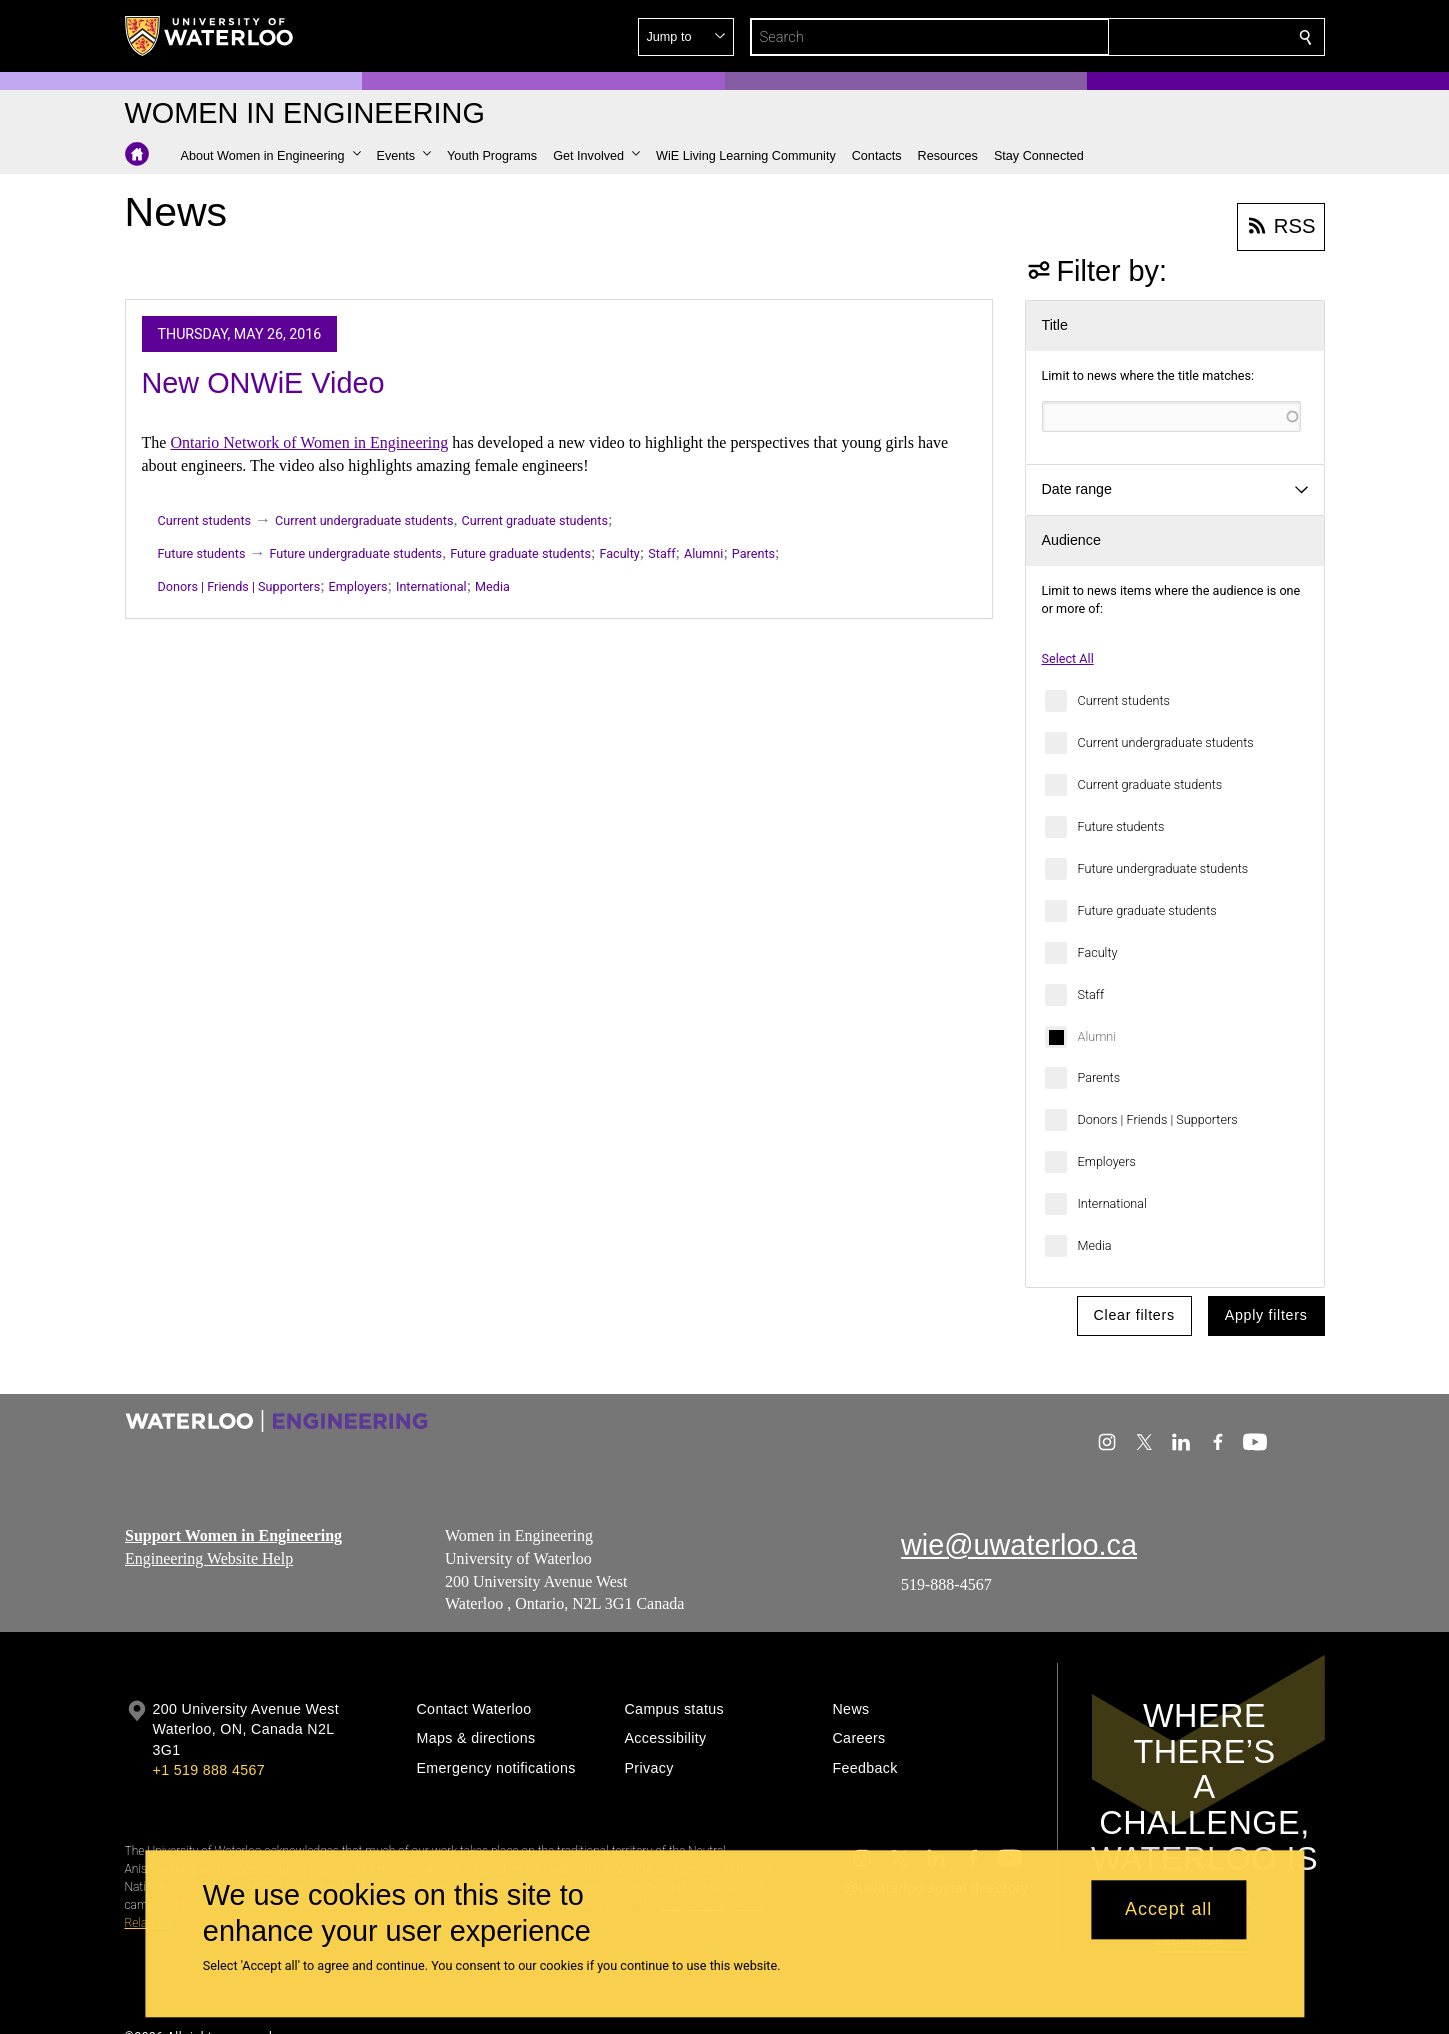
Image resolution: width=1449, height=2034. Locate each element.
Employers (1107, 1161)
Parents (1099, 1077)
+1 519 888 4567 (209, 1770)
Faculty (1098, 952)
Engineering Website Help (209, 1558)
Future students (1121, 826)
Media (1095, 1245)
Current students (1124, 700)
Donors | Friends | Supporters (1158, 1119)
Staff (1091, 994)
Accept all (1168, 1910)
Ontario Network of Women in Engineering (309, 442)
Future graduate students (1147, 910)
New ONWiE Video (263, 383)
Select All (1068, 658)
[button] (1161, 37)
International (1112, 1203)
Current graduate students (1150, 784)
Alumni (1097, 1036)
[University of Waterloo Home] (210, 36)
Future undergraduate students (1163, 868)
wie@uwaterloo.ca (1019, 1545)
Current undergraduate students (1166, 742)
